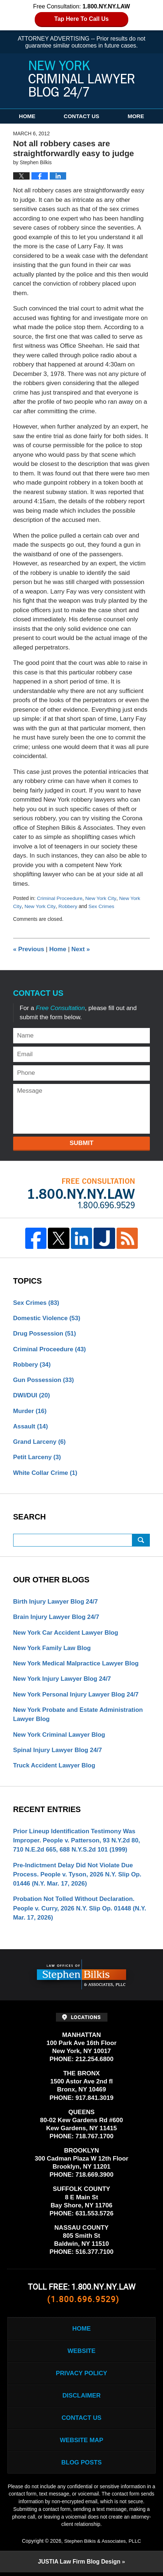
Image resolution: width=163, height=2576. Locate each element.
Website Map (81, 2443)
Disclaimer (81, 2398)
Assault (30, 1426)
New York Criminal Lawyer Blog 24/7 (81, 79)
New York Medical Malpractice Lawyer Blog (76, 1664)
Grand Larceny (40, 1442)
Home (27, 116)
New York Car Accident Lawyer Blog (66, 1633)
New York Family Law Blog (52, 1648)
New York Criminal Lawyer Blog (59, 1735)
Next (81, 948)
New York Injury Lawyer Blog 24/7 (62, 1679)
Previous (29, 948)
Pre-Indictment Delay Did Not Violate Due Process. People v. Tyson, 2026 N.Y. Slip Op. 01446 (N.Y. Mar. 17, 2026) (78, 1876)
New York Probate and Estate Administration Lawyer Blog (78, 1715)
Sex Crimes (101, 906)
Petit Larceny (37, 1457)
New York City (101, 898)
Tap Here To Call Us (81, 19)
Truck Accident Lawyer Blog (54, 1766)
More (136, 116)
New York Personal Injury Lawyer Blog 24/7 (76, 1695)
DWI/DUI (31, 1395)
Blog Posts (81, 2465)
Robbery (67, 906)
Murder (30, 1411)
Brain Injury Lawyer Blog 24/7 (56, 1617)
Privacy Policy (81, 2375)
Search (141, 1540)
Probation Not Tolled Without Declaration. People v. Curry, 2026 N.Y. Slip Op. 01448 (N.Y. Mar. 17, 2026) (80, 1910)
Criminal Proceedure (60, 898)
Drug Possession (45, 1333)
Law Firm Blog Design (79, 2565)
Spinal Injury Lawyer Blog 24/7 (58, 1751)
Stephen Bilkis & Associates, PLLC (102, 2544)
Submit (81, 1142)
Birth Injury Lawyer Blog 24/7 (56, 1601)
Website (81, 2353)
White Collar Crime (45, 1473)
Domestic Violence (47, 1317)
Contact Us (81, 116)
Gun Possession (44, 1379)
